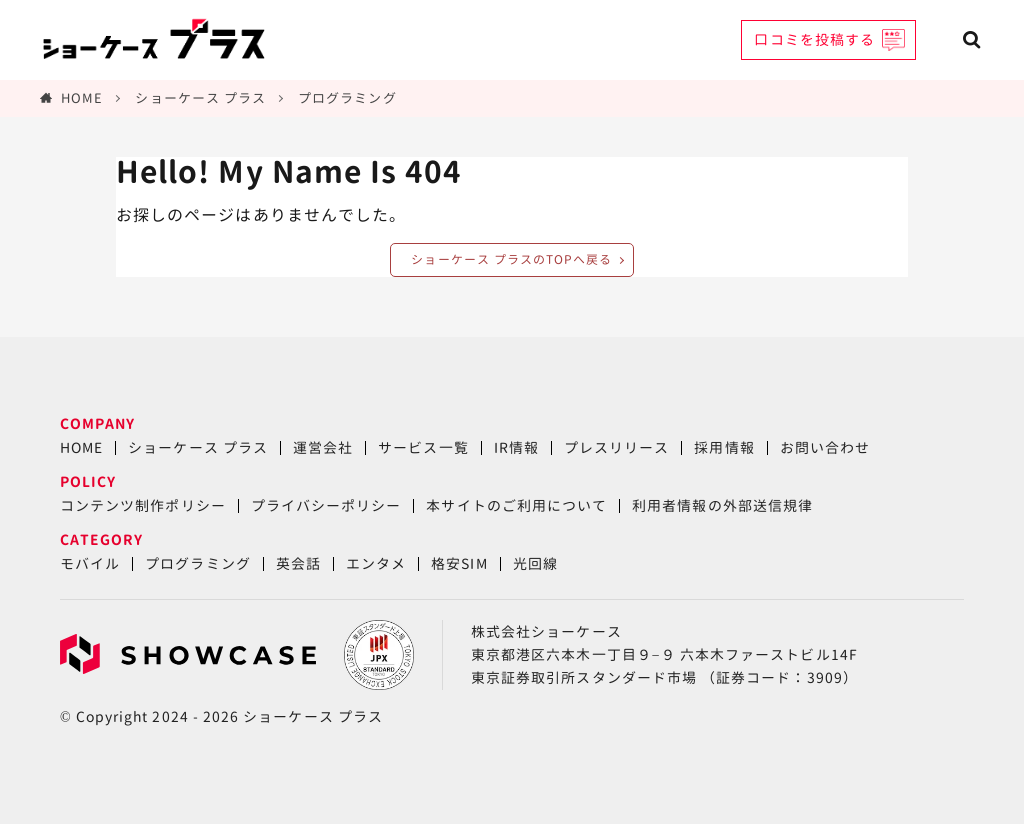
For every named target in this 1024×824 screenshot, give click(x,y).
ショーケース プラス (200, 98)
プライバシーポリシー (326, 505)
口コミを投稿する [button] (814, 39)
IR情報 (516, 447)
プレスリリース (616, 447)
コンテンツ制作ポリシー (143, 505)
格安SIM (459, 563)
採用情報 (724, 447)
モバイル (90, 563)
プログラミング (347, 98)
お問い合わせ (825, 447)
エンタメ (376, 563)
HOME (82, 98)
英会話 (298, 563)
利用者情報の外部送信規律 (722, 505)
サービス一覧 (423, 447)
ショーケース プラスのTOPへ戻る (511, 259)
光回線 (535, 563)
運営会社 (323, 447)
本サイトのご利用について (516, 505)
